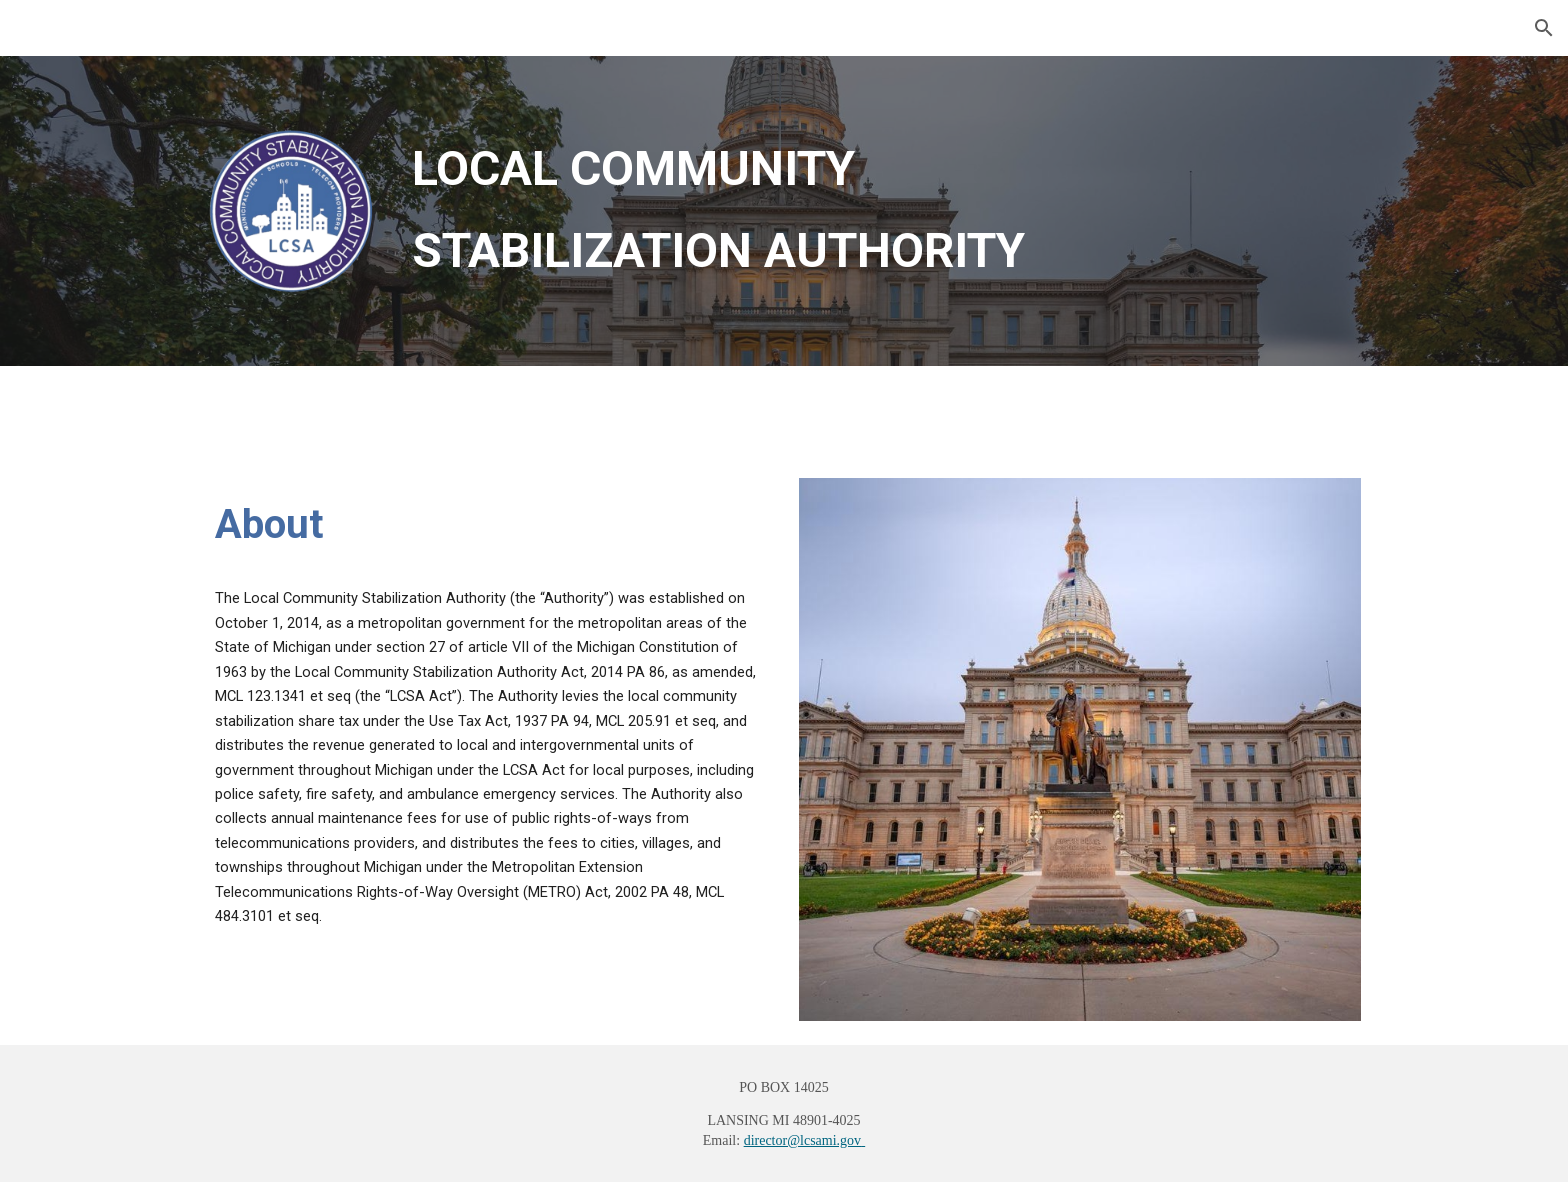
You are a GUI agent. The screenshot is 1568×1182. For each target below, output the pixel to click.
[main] (882, 210)
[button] (1544, 28)
